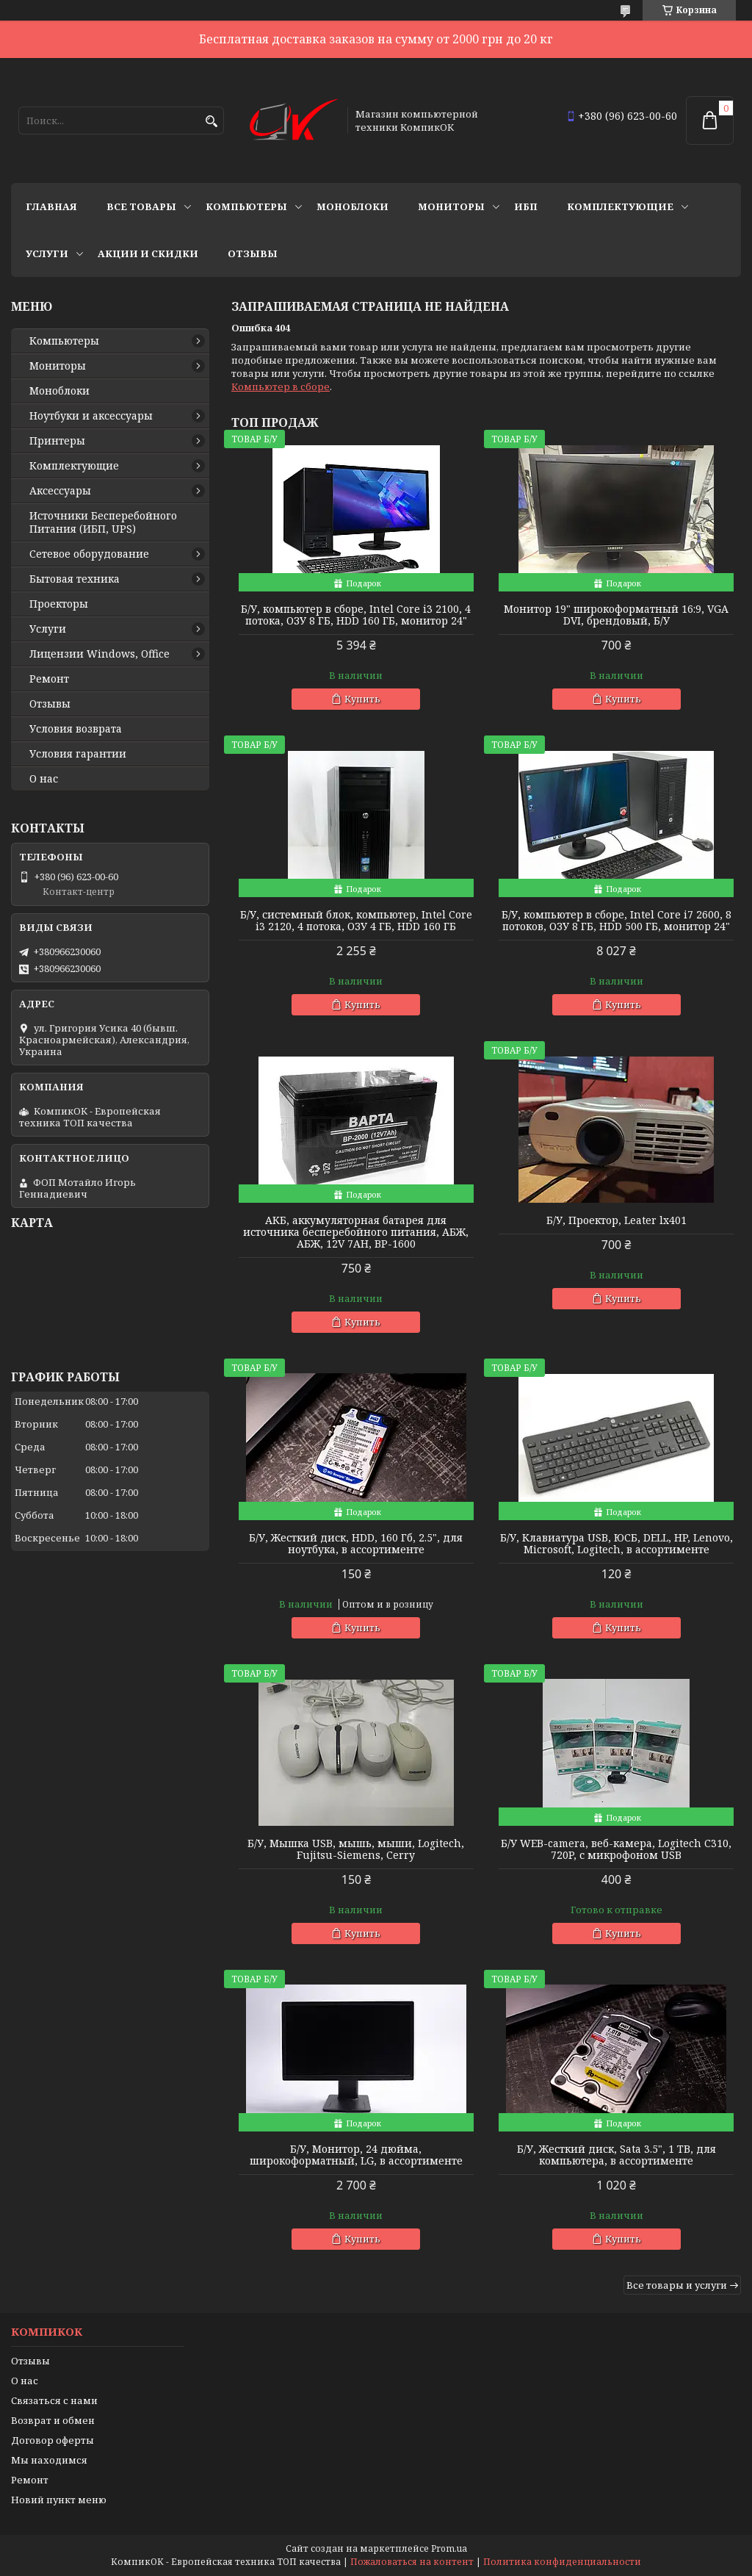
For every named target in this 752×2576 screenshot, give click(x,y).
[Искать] (211, 121)
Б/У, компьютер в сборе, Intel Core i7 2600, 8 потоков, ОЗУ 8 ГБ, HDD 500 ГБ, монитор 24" (616, 920)
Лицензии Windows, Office (99, 654)
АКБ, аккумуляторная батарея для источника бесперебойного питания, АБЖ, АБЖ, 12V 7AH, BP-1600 (356, 1232)
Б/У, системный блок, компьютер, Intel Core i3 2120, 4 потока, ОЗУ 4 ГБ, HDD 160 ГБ (356, 920)
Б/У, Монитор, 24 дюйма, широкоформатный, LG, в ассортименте (356, 2155)
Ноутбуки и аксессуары (91, 415)
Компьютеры (246, 206)
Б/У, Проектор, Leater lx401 (616, 1220)
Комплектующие (620, 206)
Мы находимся (49, 2460)
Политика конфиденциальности (562, 2561)
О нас (43, 778)
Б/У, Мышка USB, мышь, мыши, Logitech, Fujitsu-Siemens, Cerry (355, 1849)
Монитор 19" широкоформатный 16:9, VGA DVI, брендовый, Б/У (616, 615)
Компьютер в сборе (280, 386)
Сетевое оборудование (89, 554)
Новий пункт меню (58, 2499)
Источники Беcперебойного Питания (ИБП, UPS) (103, 522)
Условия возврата (75, 728)
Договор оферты (52, 2440)
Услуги (47, 253)
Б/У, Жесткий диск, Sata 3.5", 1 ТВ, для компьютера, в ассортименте (616, 2155)
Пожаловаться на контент (412, 2561)
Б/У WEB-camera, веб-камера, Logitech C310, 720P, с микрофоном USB (616, 1849)
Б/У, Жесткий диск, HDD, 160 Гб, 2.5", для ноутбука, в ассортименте (356, 1543)
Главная (51, 206)
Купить (362, 698)
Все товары (141, 206)
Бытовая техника (74, 579)
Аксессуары (60, 490)
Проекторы (58, 604)
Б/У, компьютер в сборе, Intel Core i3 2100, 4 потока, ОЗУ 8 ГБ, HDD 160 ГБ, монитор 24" (356, 615)
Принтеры (57, 440)
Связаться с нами (54, 2400)
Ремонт (49, 679)
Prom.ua (449, 2548)
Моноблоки (352, 206)
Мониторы (451, 206)
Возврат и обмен (53, 2420)
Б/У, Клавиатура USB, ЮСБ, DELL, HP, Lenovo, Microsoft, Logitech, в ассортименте (616, 1543)
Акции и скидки (148, 253)
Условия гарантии (77, 753)
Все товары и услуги (676, 2285)
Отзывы (253, 253)
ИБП (526, 206)
